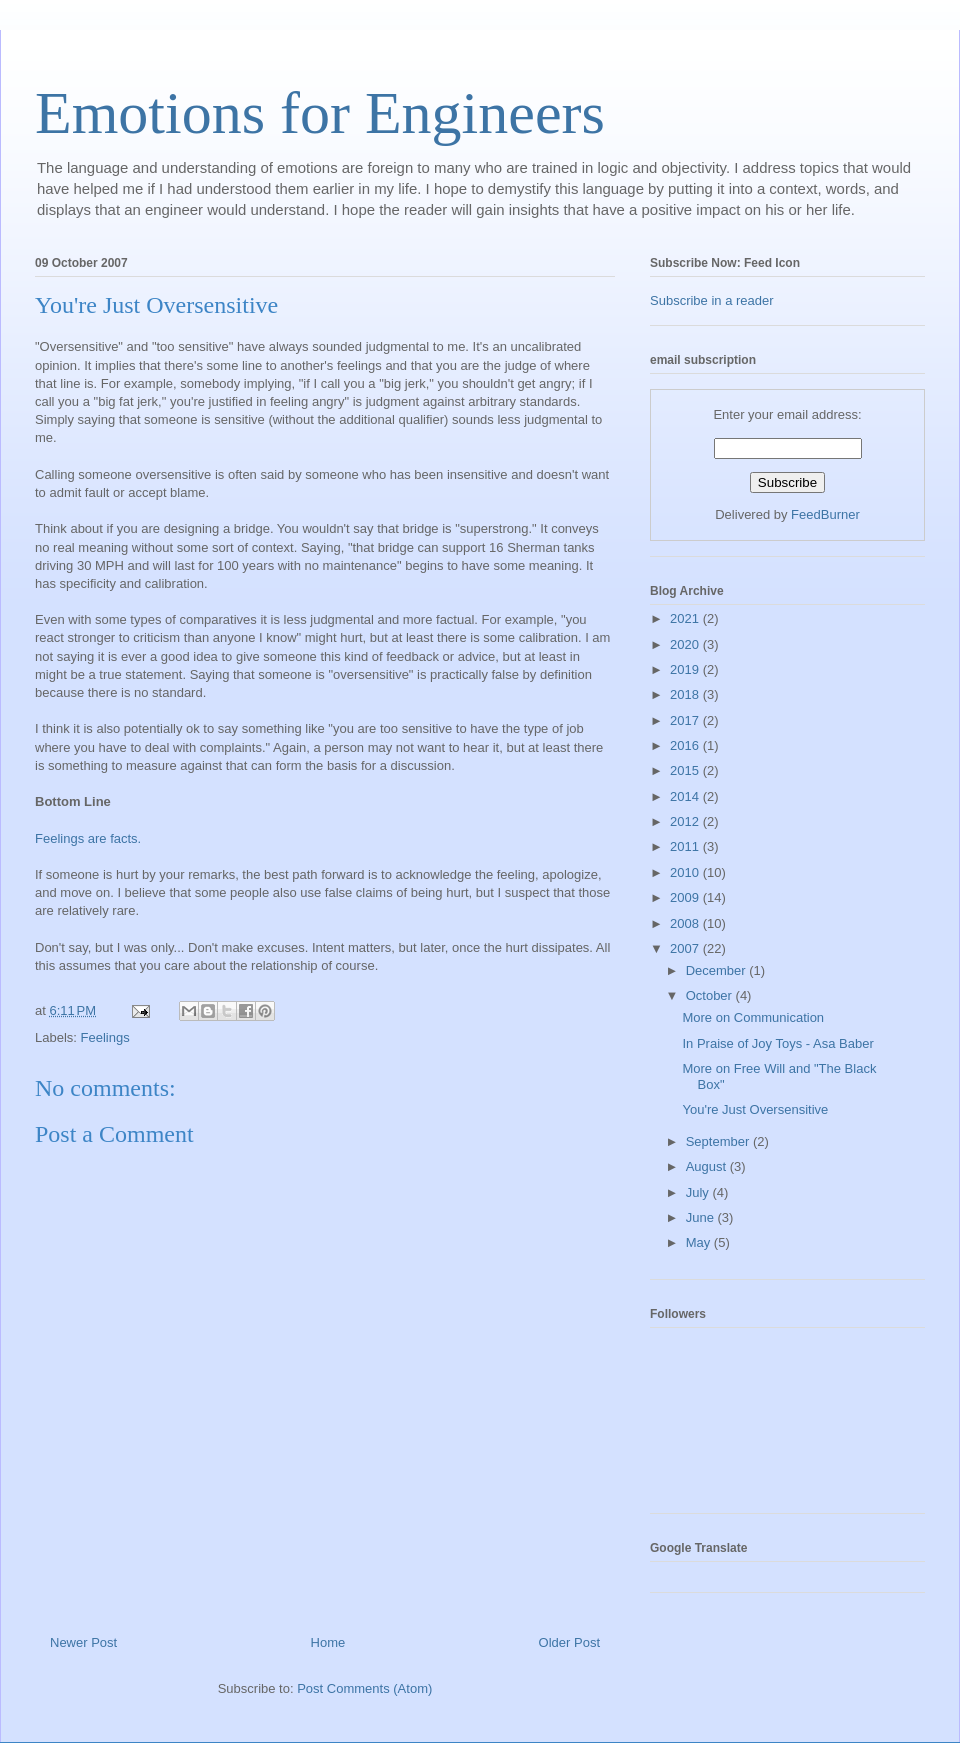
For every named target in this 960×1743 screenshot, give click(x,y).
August (708, 1166)
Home (328, 1642)
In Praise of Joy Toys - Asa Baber (777, 1043)
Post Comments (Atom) (364, 1688)
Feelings (105, 1037)
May (700, 1242)
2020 (686, 644)
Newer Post (83, 1642)
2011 (686, 846)
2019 (686, 669)
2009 (686, 897)
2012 (686, 821)
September (719, 1141)
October (711, 995)
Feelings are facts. (88, 838)
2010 (686, 872)
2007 (686, 948)
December (718, 970)
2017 (686, 720)
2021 (686, 618)
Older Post (569, 1642)
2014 (686, 796)
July (699, 1192)
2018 (686, 694)
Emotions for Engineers (320, 113)
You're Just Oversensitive (156, 305)
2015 (686, 770)
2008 (686, 923)
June (702, 1217)
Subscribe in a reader (712, 300)
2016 (686, 745)
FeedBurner (825, 514)
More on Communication (753, 1017)
